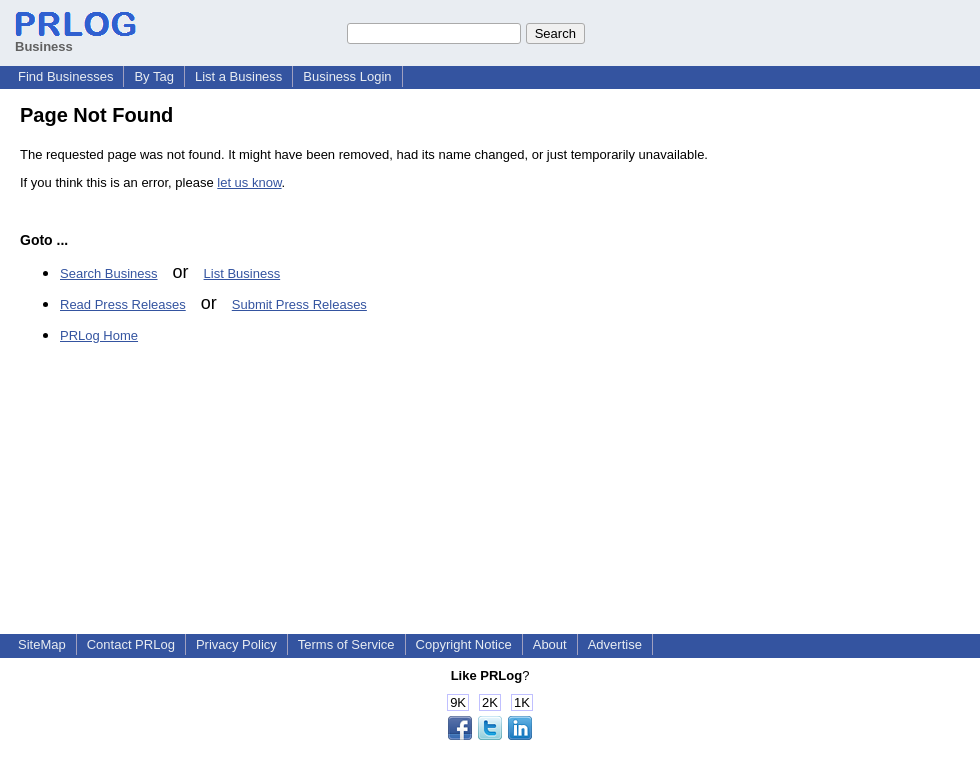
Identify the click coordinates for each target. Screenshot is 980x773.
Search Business (109, 273)
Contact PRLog (131, 644)
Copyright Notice (464, 644)
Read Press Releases (123, 304)
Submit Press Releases (299, 304)
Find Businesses (65, 76)
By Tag (154, 76)
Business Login (347, 76)
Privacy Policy (236, 644)
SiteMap (42, 644)
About (550, 644)
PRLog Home (99, 335)
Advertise (615, 644)
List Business (242, 273)
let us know (249, 182)
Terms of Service (346, 644)
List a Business (238, 76)
